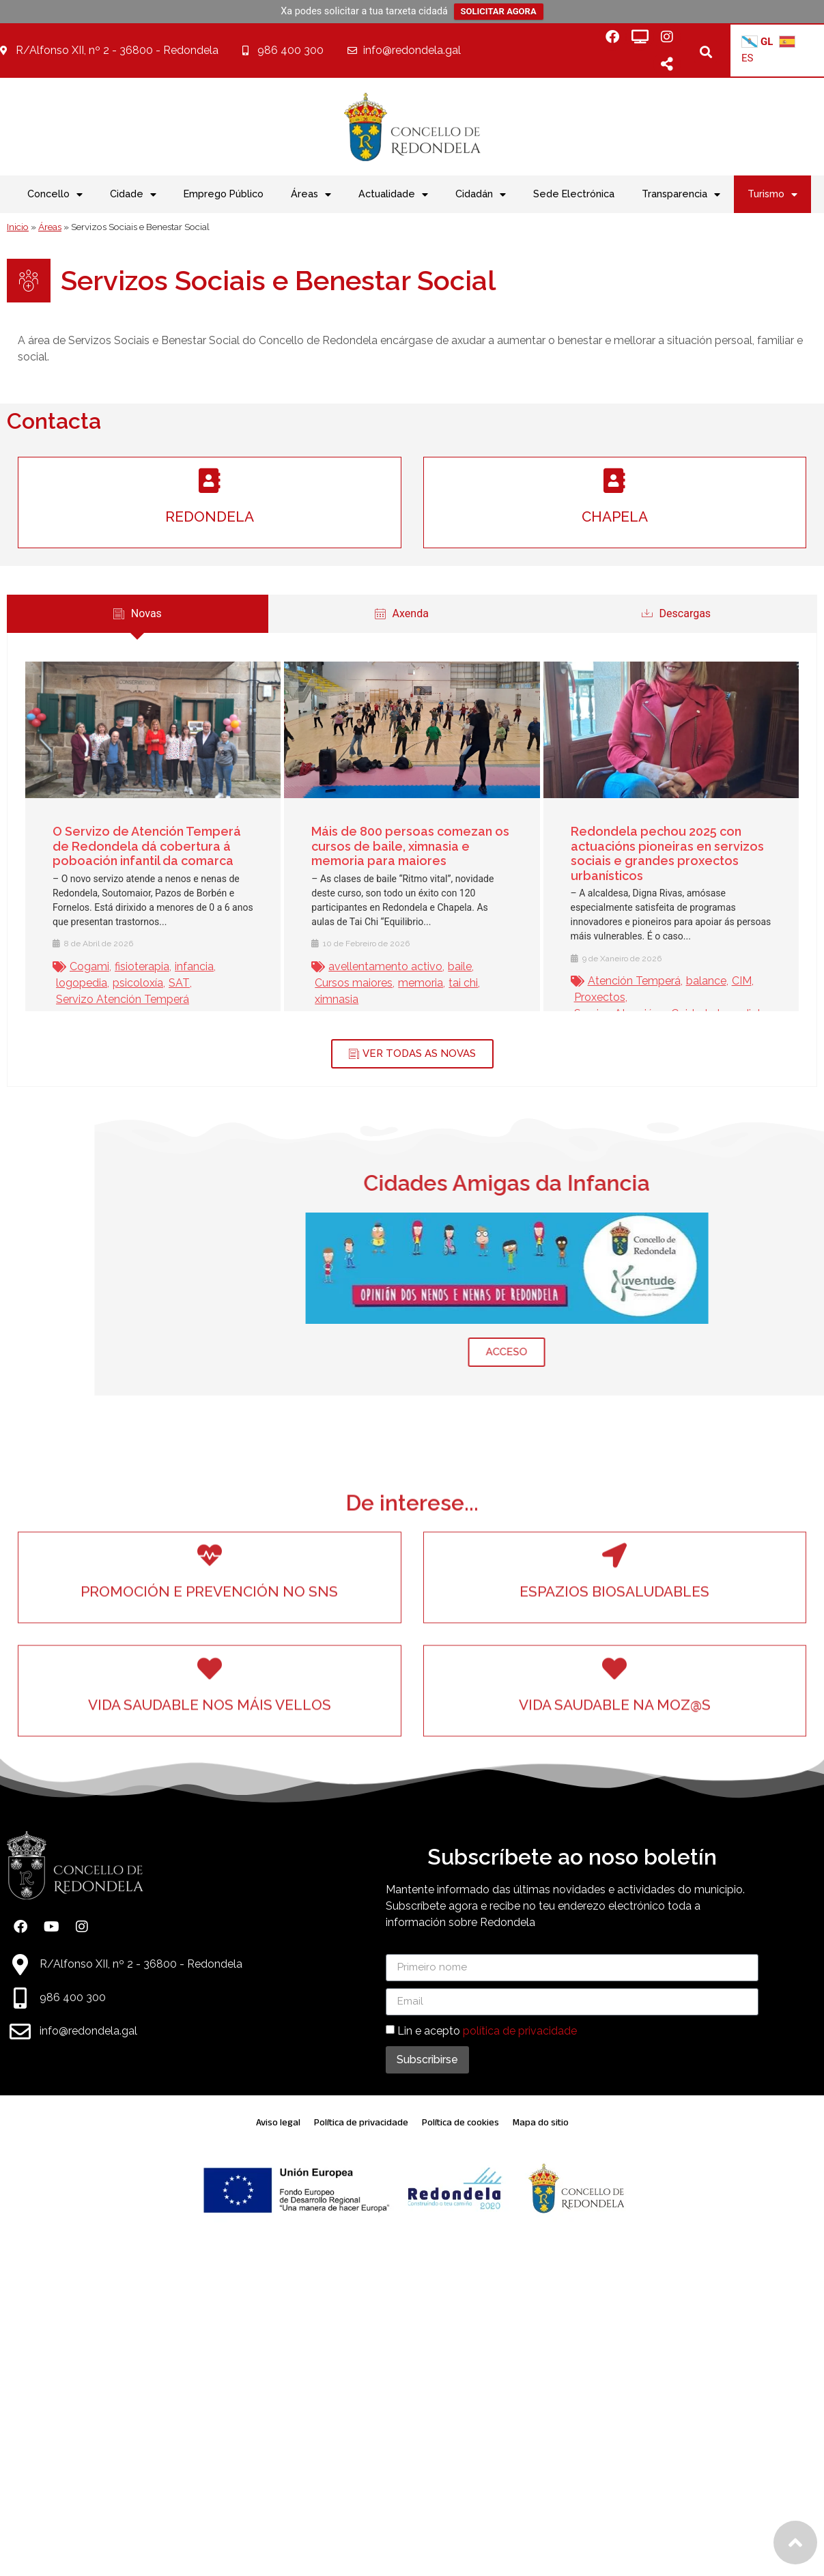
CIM (727, 980)
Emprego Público (224, 193)
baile (445, 966)
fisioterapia (127, 966)
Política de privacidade (361, 2122)
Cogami (74, 966)
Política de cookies (460, 2122)
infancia (179, 966)
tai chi (449, 982)
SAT (164, 982)
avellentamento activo (371, 966)
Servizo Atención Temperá (107, 999)
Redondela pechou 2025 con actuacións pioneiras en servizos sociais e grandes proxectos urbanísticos (652, 853)
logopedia (66, 982)
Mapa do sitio (541, 2122)
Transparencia (681, 194)
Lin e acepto (487, 2030)
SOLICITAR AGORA (499, 11)
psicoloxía (123, 982)
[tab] (386, 614)
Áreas (311, 194)
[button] (705, 51)
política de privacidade (520, 2030)
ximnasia (322, 999)
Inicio (18, 226)
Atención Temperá (619, 980)
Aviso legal (278, 2122)
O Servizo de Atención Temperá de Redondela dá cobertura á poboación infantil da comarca (132, 846)
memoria (406, 982)
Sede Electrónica (573, 193)
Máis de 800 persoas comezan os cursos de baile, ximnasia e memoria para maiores (396, 846)
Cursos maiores (339, 982)
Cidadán (480, 194)
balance (691, 980)
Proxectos (584, 997)
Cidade (133, 194)
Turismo (772, 194)
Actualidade (393, 194)
